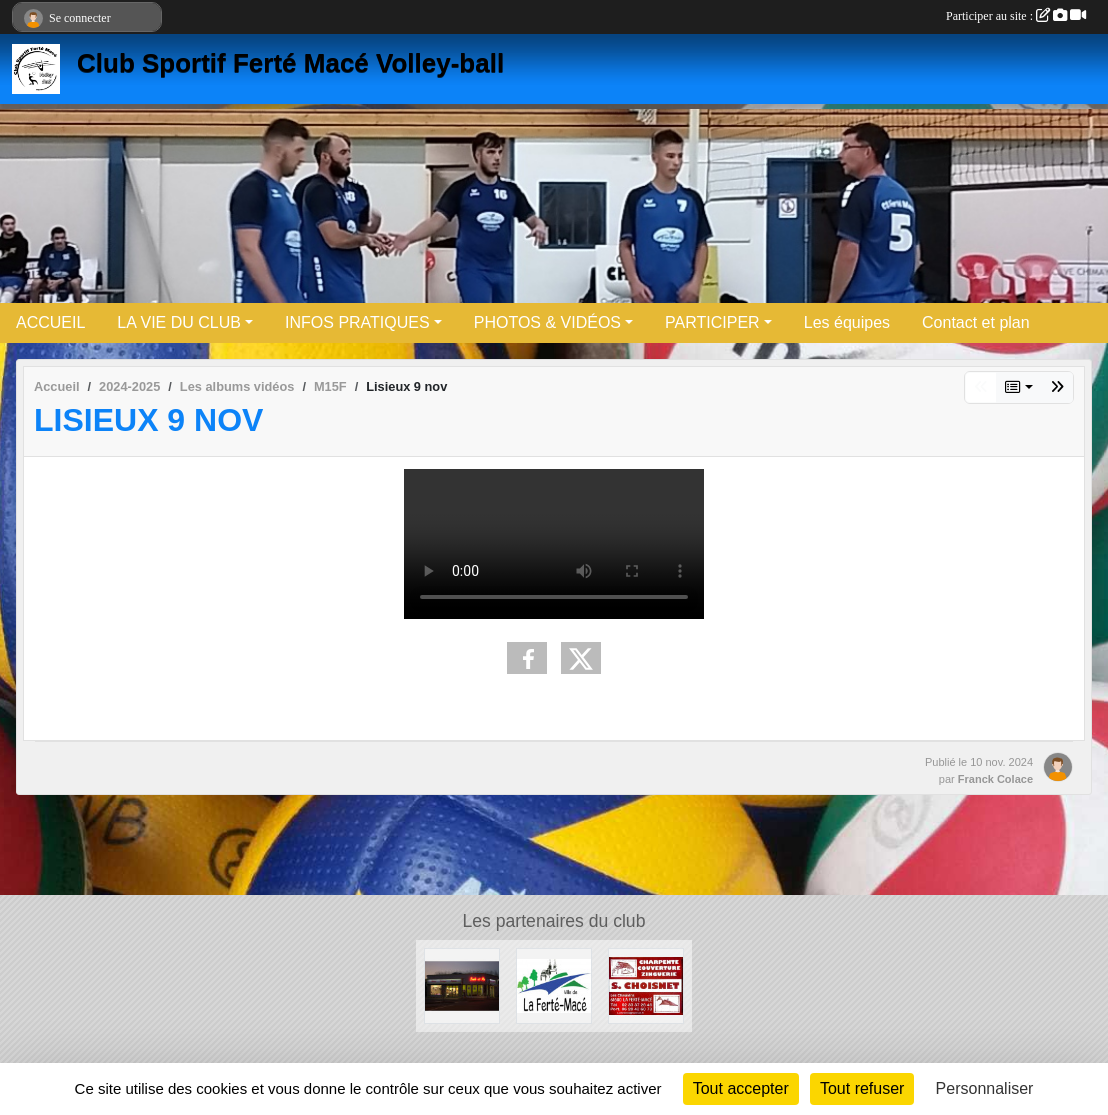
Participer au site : (1016, 16)
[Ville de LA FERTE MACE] (554, 985)
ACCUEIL (50, 322)
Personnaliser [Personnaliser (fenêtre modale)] (985, 1088)
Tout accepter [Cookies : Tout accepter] (741, 1088)
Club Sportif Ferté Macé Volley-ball (290, 63)
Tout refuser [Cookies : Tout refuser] (862, 1088)
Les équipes (847, 322)
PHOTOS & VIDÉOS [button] (547, 322)
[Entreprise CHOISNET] (646, 985)
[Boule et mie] (462, 985)
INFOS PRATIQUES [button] (357, 322)
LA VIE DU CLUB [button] (179, 322)
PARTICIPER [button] (712, 322)
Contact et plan (976, 322)
